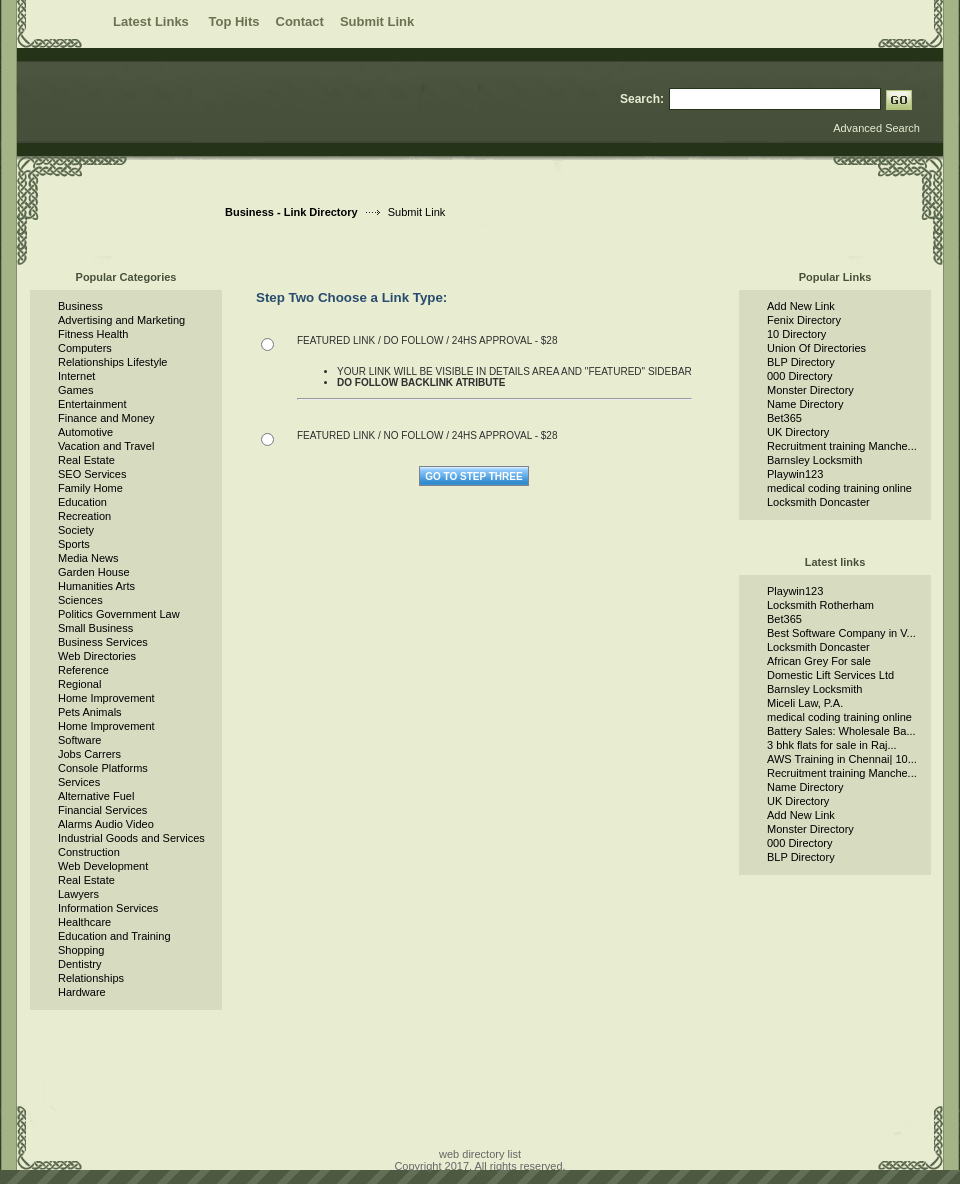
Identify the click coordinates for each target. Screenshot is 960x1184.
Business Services (103, 642)
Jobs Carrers (89, 754)
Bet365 (784, 418)
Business (80, 306)
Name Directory (805, 404)
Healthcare (84, 922)
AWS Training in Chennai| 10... (842, 759)
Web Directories (97, 656)
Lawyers (78, 894)
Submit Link (377, 21)
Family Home (90, 488)
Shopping (81, 950)
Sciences (80, 600)
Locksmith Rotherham (820, 605)
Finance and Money (106, 418)
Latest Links (152, 21)
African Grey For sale (819, 661)
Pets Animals (90, 712)
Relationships (91, 978)
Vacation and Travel (106, 446)
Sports (74, 544)
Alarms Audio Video (106, 824)
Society (76, 530)
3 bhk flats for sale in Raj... (832, 745)
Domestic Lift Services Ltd (830, 675)
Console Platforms (103, 768)
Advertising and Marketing (121, 320)
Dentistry (79, 964)
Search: (642, 99)
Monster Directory (810, 390)
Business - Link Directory (291, 212)
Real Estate (86, 460)
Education (82, 502)
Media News (88, 558)
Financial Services (102, 810)
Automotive (85, 432)
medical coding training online (839, 488)
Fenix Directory (804, 320)
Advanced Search (876, 128)
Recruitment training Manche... (842, 446)
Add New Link (801, 306)
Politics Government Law (119, 614)
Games (75, 390)
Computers (85, 348)
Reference (83, 670)
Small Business (95, 628)
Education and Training (114, 936)
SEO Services (92, 474)
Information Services (108, 908)
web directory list (480, 1154)
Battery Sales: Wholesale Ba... (841, 731)
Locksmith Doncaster (818, 502)
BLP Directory (801, 362)
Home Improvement (106, 698)
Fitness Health (93, 334)
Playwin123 (795, 474)
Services (79, 782)
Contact (300, 21)
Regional (79, 684)
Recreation (84, 516)
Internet (76, 376)
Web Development (103, 866)
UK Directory (798, 432)
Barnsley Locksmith (814, 460)
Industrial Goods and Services (131, 838)
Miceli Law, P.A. (805, 703)
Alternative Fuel (96, 796)
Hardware (82, 992)
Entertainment (92, 404)
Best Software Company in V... (841, 633)
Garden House (94, 572)
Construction (89, 852)
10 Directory (796, 334)
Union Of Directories (816, 348)
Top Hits (233, 21)
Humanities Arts (96, 586)
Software (79, 740)
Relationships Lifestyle (112, 362)
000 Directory (799, 376)
